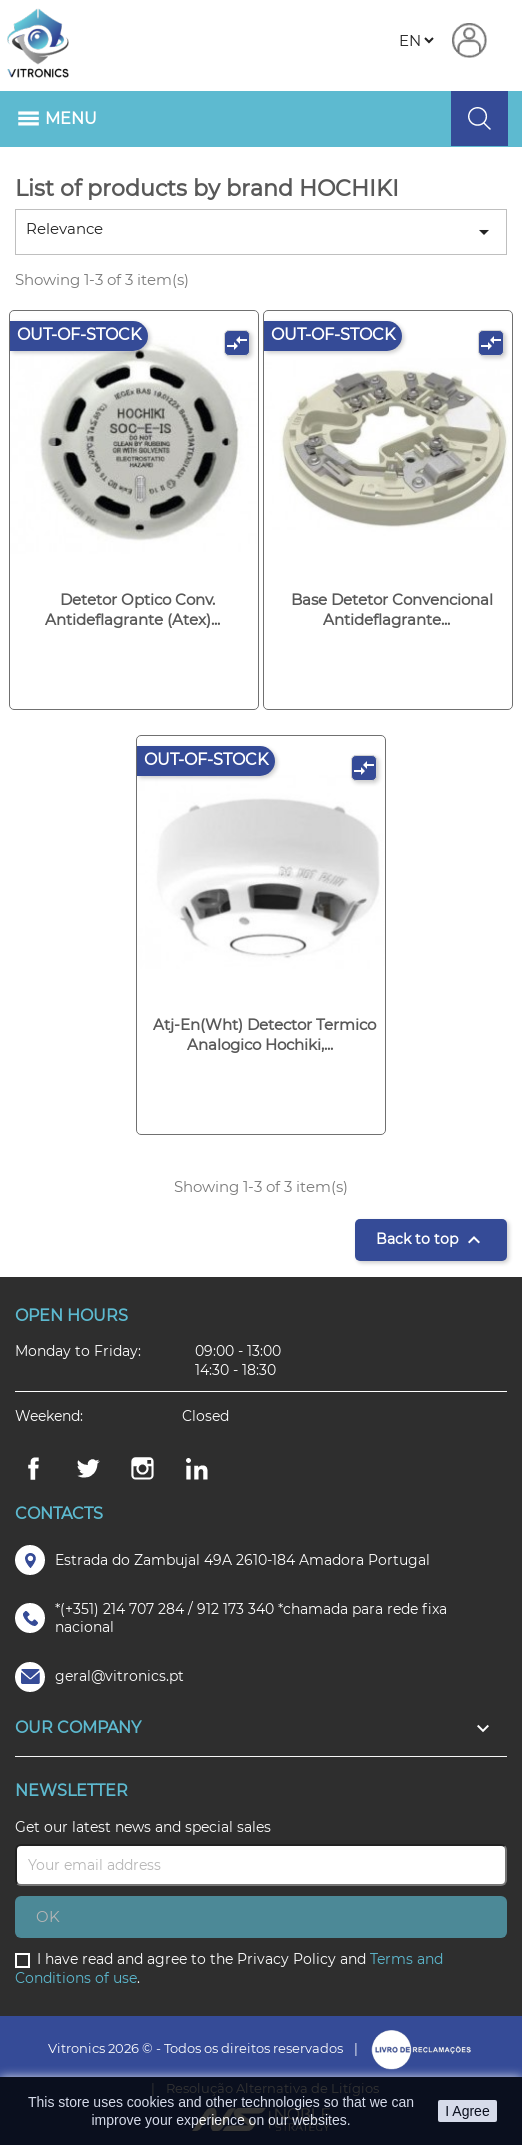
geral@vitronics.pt (119, 1676)
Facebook (33, 1469)
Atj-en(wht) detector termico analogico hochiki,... (264, 1034)
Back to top (431, 1240)
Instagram (143, 1469)
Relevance (261, 231)
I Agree (467, 2111)
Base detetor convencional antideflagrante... (392, 609)
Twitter (88, 1469)
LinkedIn (197, 1469)
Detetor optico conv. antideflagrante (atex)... (132, 609)
